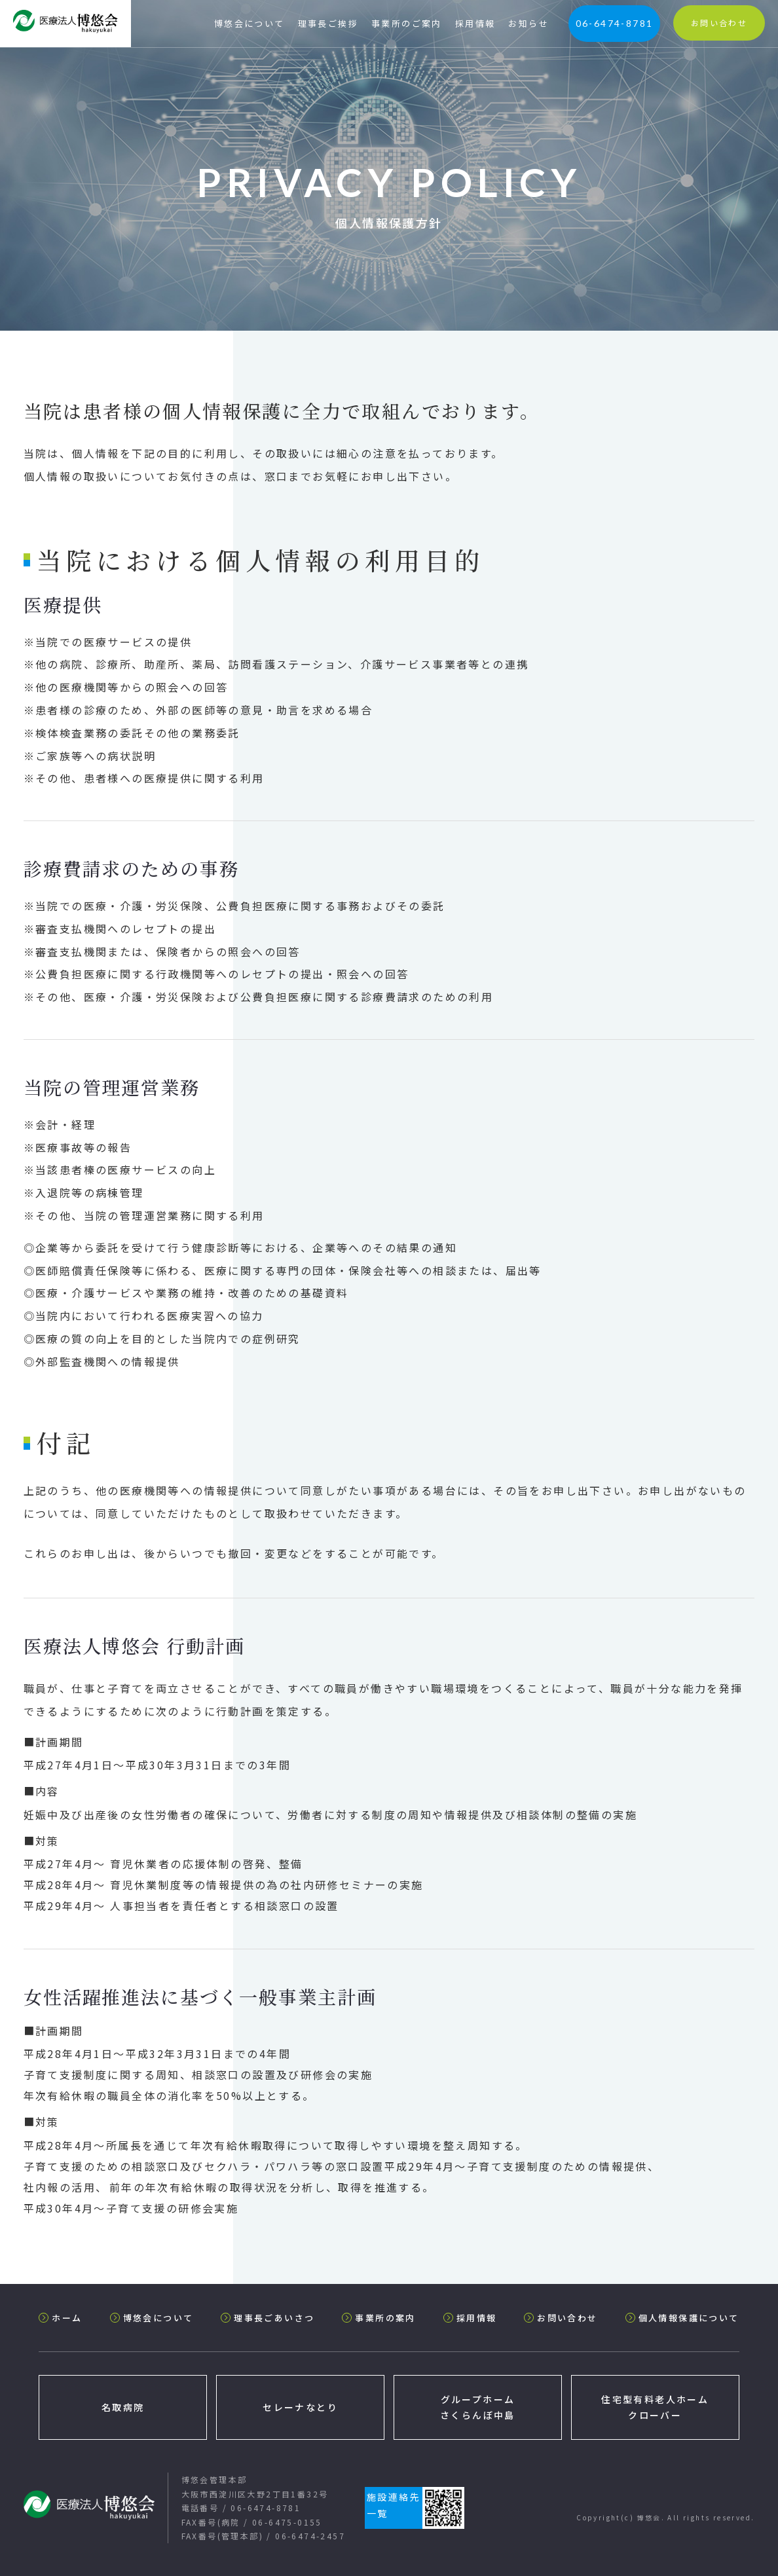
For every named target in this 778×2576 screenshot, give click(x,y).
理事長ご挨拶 (328, 23)
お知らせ (528, 23)
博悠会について (249, 23)
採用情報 (475, 23)
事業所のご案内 (406, 23)
